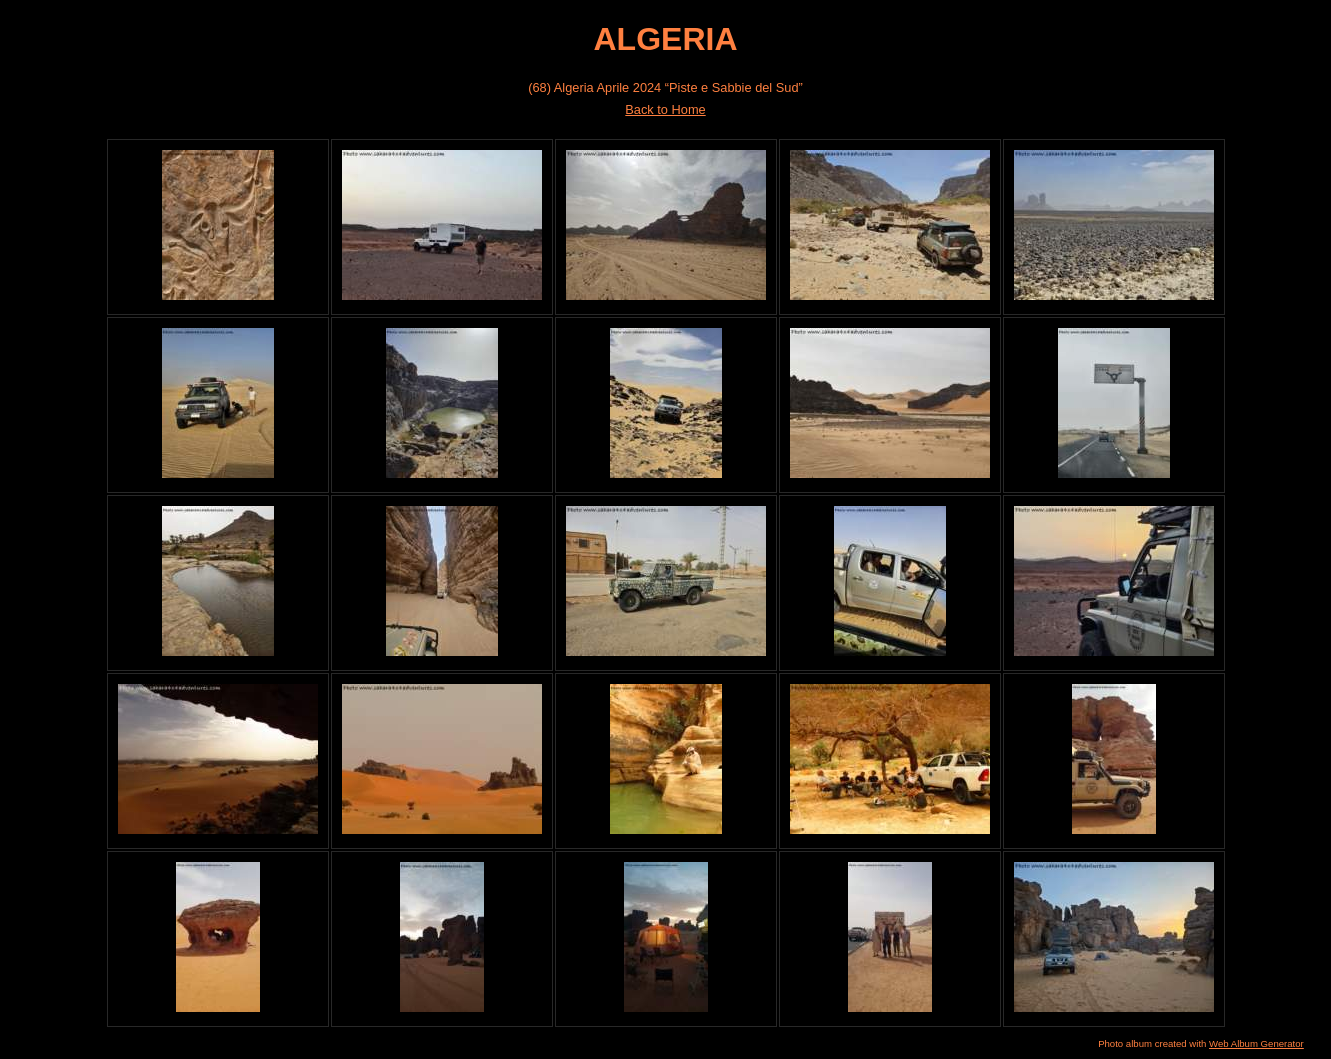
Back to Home (665, 109)
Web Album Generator (1256, 1043)
